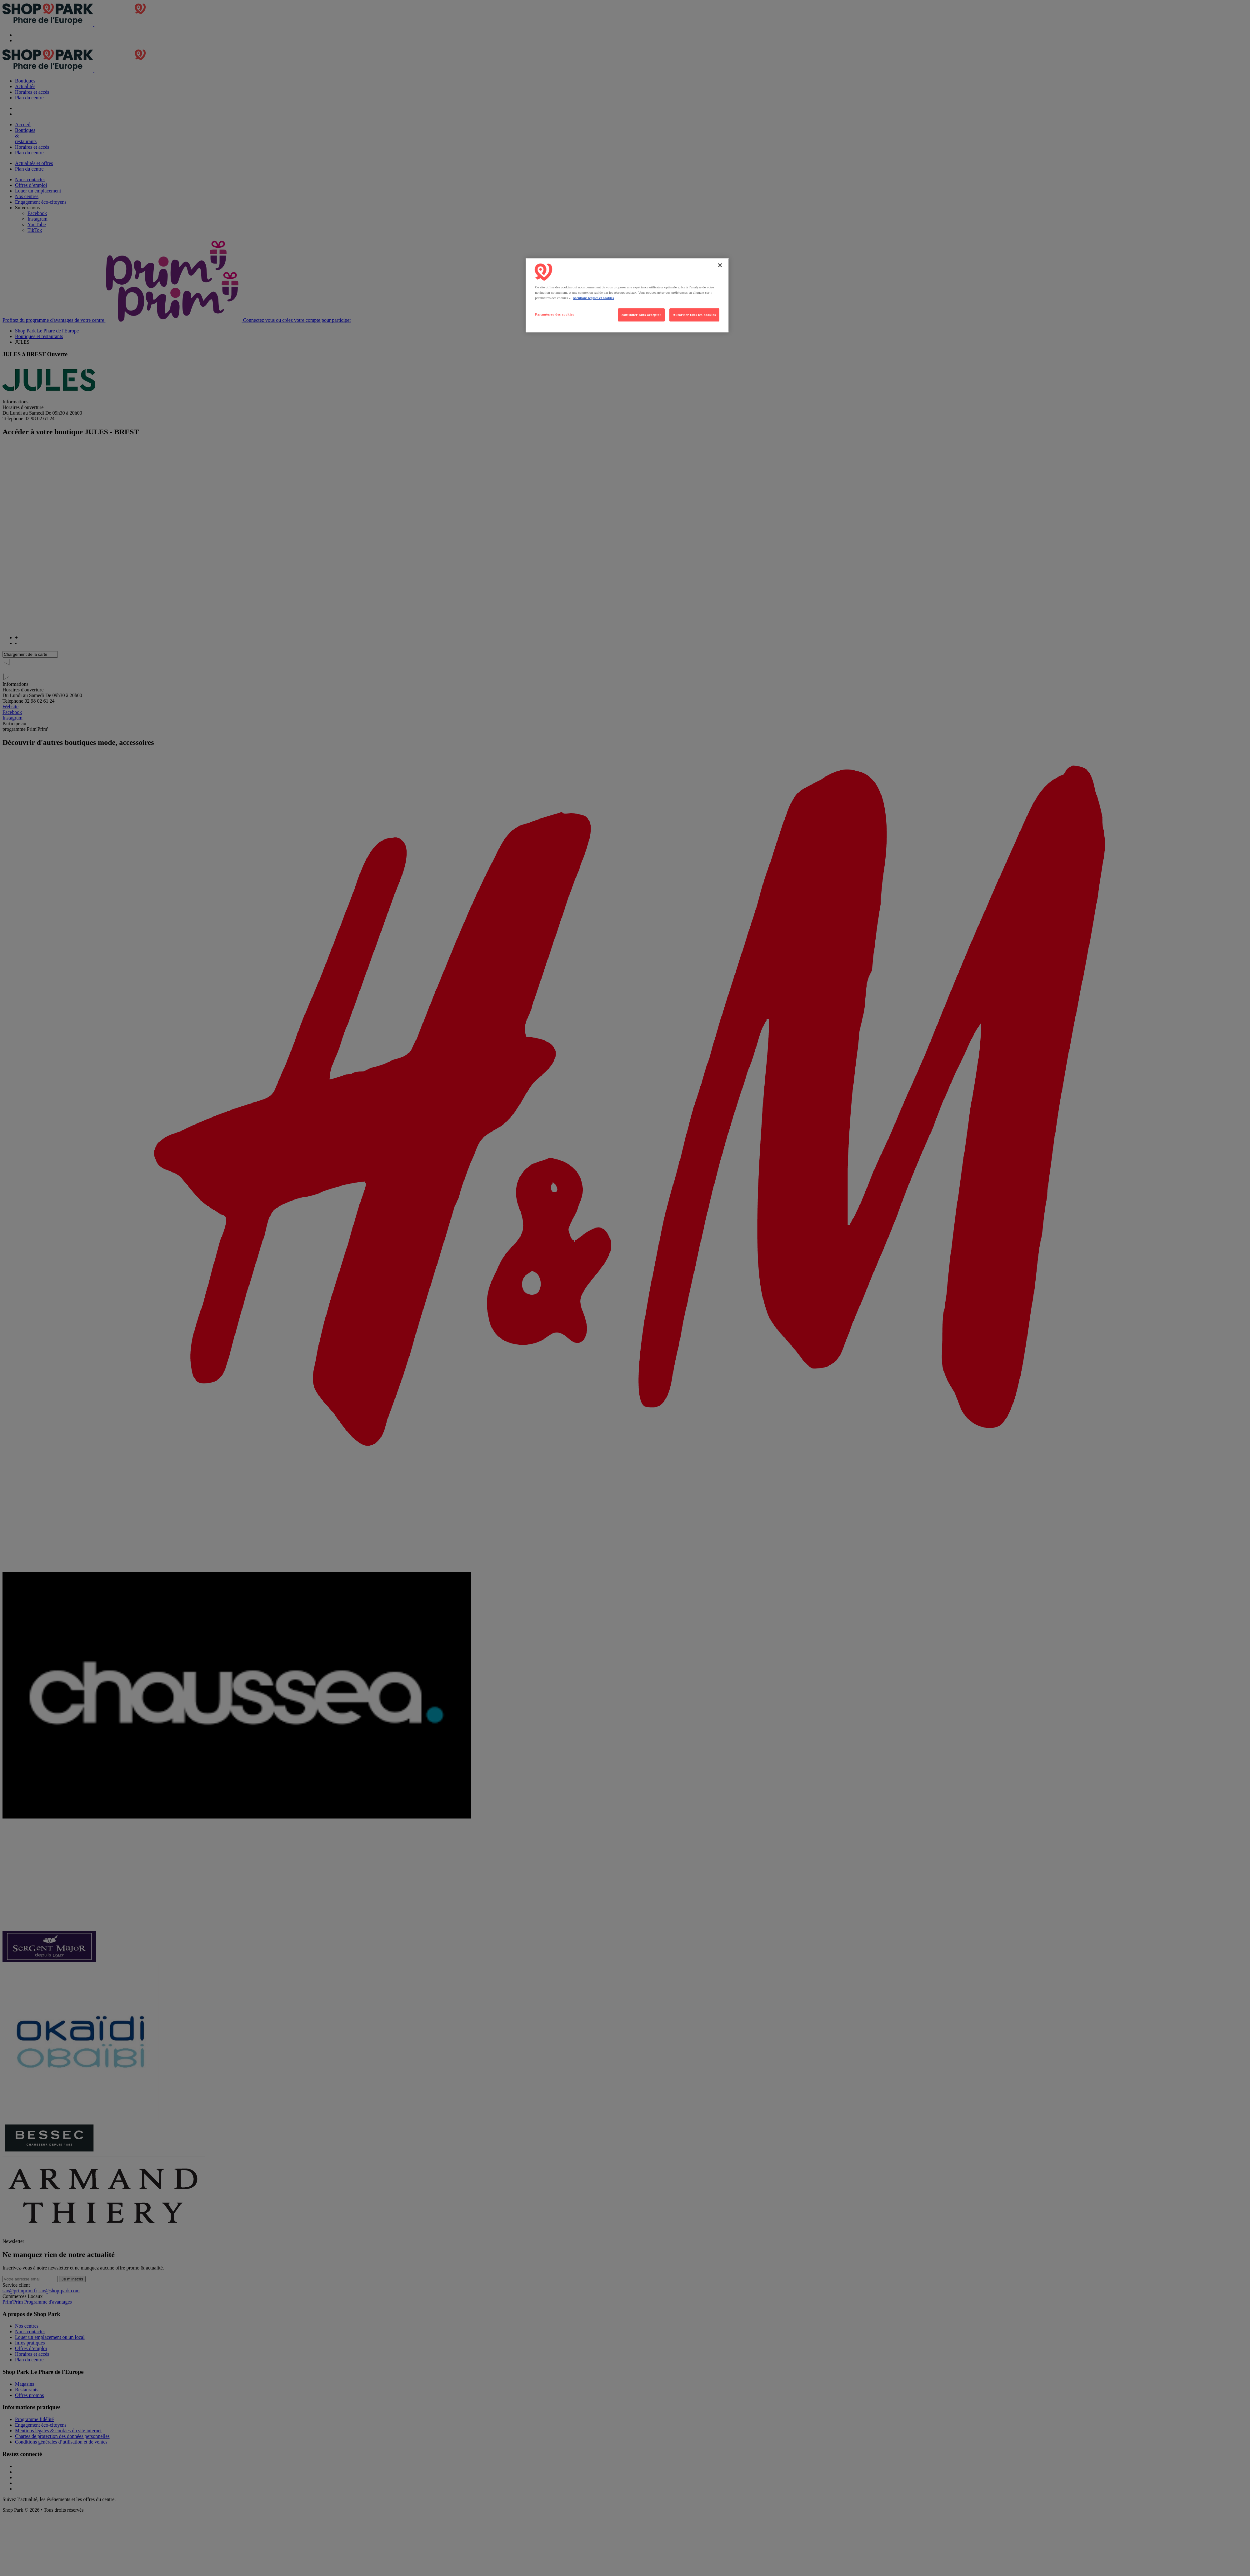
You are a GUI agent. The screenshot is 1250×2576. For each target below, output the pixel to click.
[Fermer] (720, 265)
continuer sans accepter (641, 314)
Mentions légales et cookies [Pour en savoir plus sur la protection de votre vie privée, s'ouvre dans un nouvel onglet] (593, 298)
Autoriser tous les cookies (694, 314)
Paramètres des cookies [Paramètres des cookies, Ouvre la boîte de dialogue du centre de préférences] (554, 314)
